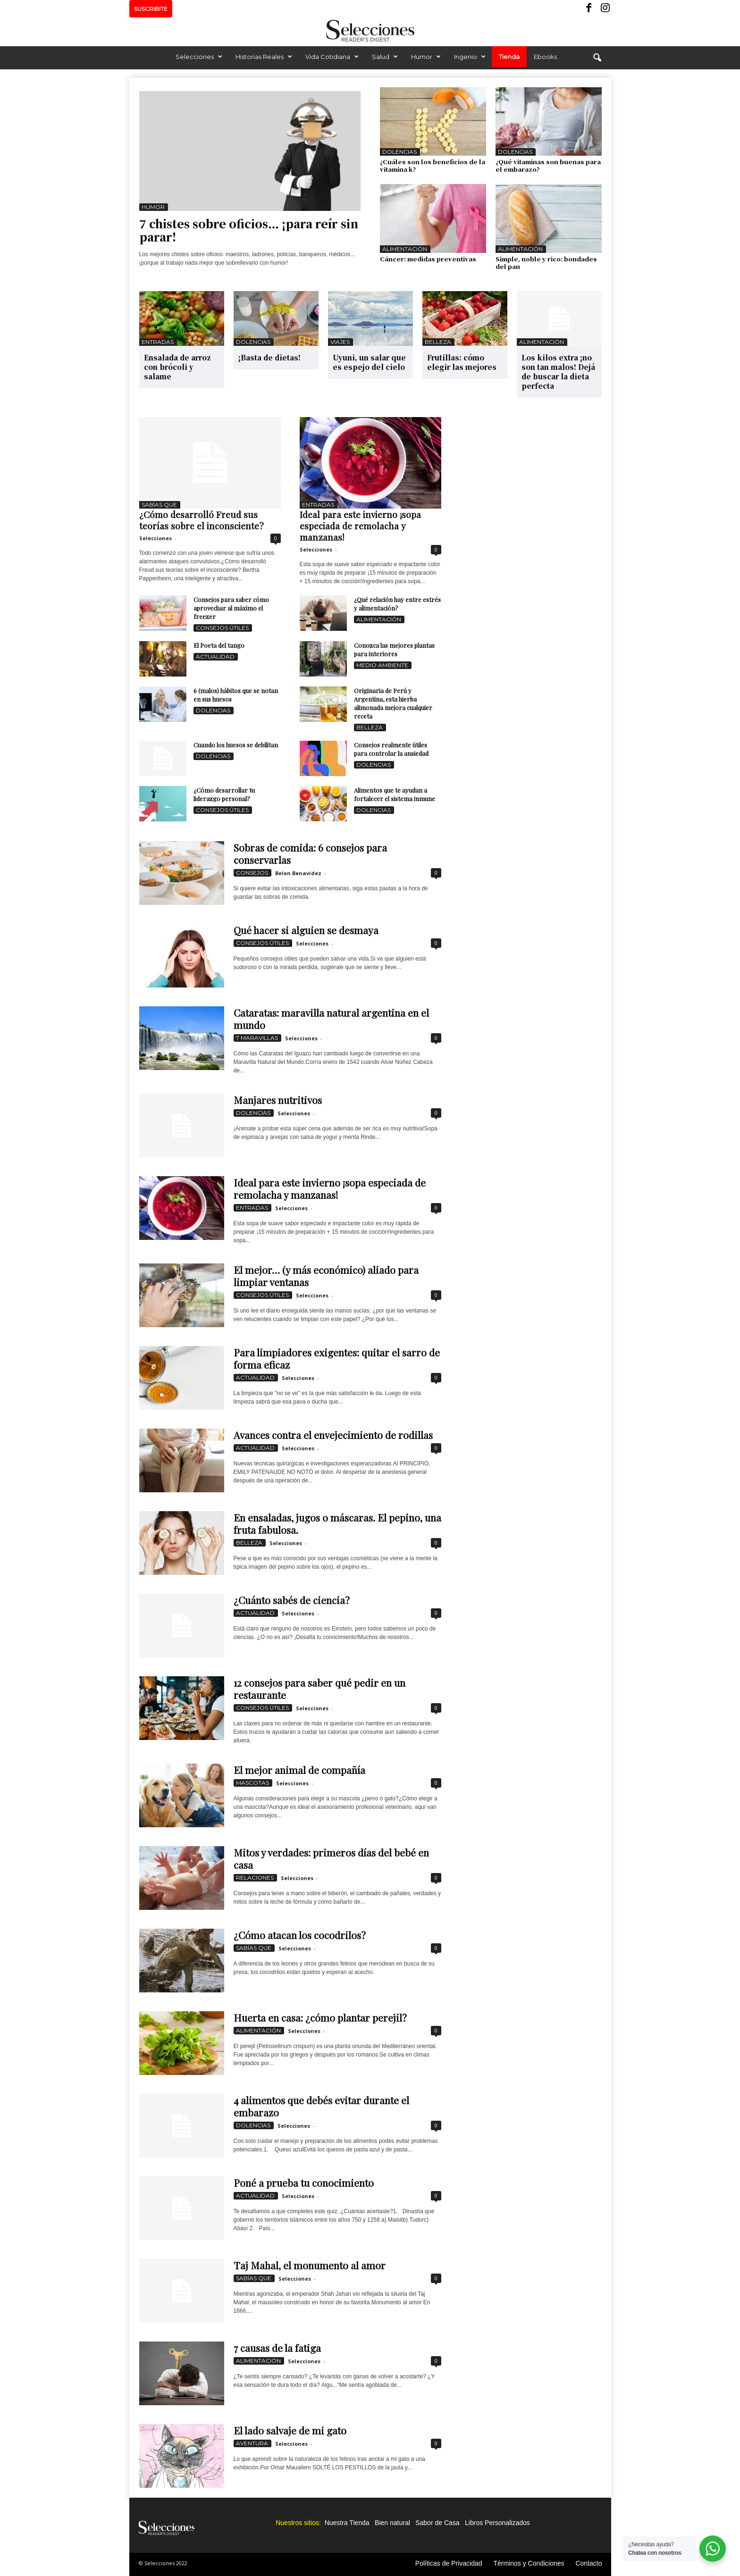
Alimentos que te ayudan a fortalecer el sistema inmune (394, 794)
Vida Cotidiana (332, 56)
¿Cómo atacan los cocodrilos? (300, 1934)
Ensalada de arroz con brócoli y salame (177, 366)
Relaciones (255, 1877)
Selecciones (199, 56)
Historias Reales (263, 56)
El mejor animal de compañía (299, 1769)
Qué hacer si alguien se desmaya (306, 930)
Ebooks (545, 56)
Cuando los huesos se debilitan (235, 745)
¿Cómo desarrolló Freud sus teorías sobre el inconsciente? (201, 520)
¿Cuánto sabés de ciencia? (292, 1599)
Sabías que (159, 504)
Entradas (158, 341)
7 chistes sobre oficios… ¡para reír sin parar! (248, 230)
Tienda (509, 56)
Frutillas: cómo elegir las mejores (461, 362)
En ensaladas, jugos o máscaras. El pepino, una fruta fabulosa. (337, 1523)
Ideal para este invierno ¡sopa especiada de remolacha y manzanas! (360, 525)
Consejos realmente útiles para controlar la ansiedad (391, 749)
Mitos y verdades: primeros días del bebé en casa (331, 1858)
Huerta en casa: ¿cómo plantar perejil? (320, 2017)
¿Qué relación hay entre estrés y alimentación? (397, 603)
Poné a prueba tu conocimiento (304, 2182)
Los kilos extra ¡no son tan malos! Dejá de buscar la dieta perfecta (558, 371)
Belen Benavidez (298, 873)
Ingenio (470, 56)
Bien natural (392, 2522)
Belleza (438, 341)
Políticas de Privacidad (448, 2563)
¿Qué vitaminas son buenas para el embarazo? (548, 165)
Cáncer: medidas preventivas (428, 258)
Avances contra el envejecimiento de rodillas (333, 1434)
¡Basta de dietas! (269, 357)
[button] (597, 58)
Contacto (588, 2563)
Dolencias (399, 151)
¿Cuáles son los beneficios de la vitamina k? (432, 165)
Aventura (252, 2443)
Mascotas (252, 1782)
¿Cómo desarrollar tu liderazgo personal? (224, 794)
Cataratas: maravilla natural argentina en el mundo (331, 1018)
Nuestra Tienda (347, 2522)
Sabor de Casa (437, 2522)
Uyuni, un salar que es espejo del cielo (369, 362)
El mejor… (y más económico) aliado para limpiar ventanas (326, 1275)
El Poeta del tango (218, 645)
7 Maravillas (257, 1037)
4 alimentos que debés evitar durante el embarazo (321, 2106)
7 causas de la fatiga (277, 2347)
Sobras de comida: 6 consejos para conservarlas (310, 853)
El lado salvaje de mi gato (290, 2430)
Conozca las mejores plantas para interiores (394, 649)
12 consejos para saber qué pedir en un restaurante (319, 1688)
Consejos (252, 872)
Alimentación (404, 248)
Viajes (340, 341)
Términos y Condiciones (528, 2563)
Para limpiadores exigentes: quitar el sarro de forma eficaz (337, 1358)
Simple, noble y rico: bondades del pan (546, 262)
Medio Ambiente (382, 665)
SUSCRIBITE (151, 8)
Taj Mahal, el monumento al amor (310, 2265)
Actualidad (215, 656)
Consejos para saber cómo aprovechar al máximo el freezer (231, 607)
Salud (385, 56)
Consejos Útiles (222, 627)
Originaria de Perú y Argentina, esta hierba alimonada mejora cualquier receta (393, 703)
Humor (426, 56)
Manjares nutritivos (278, 1099)
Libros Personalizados (497, 2522)
